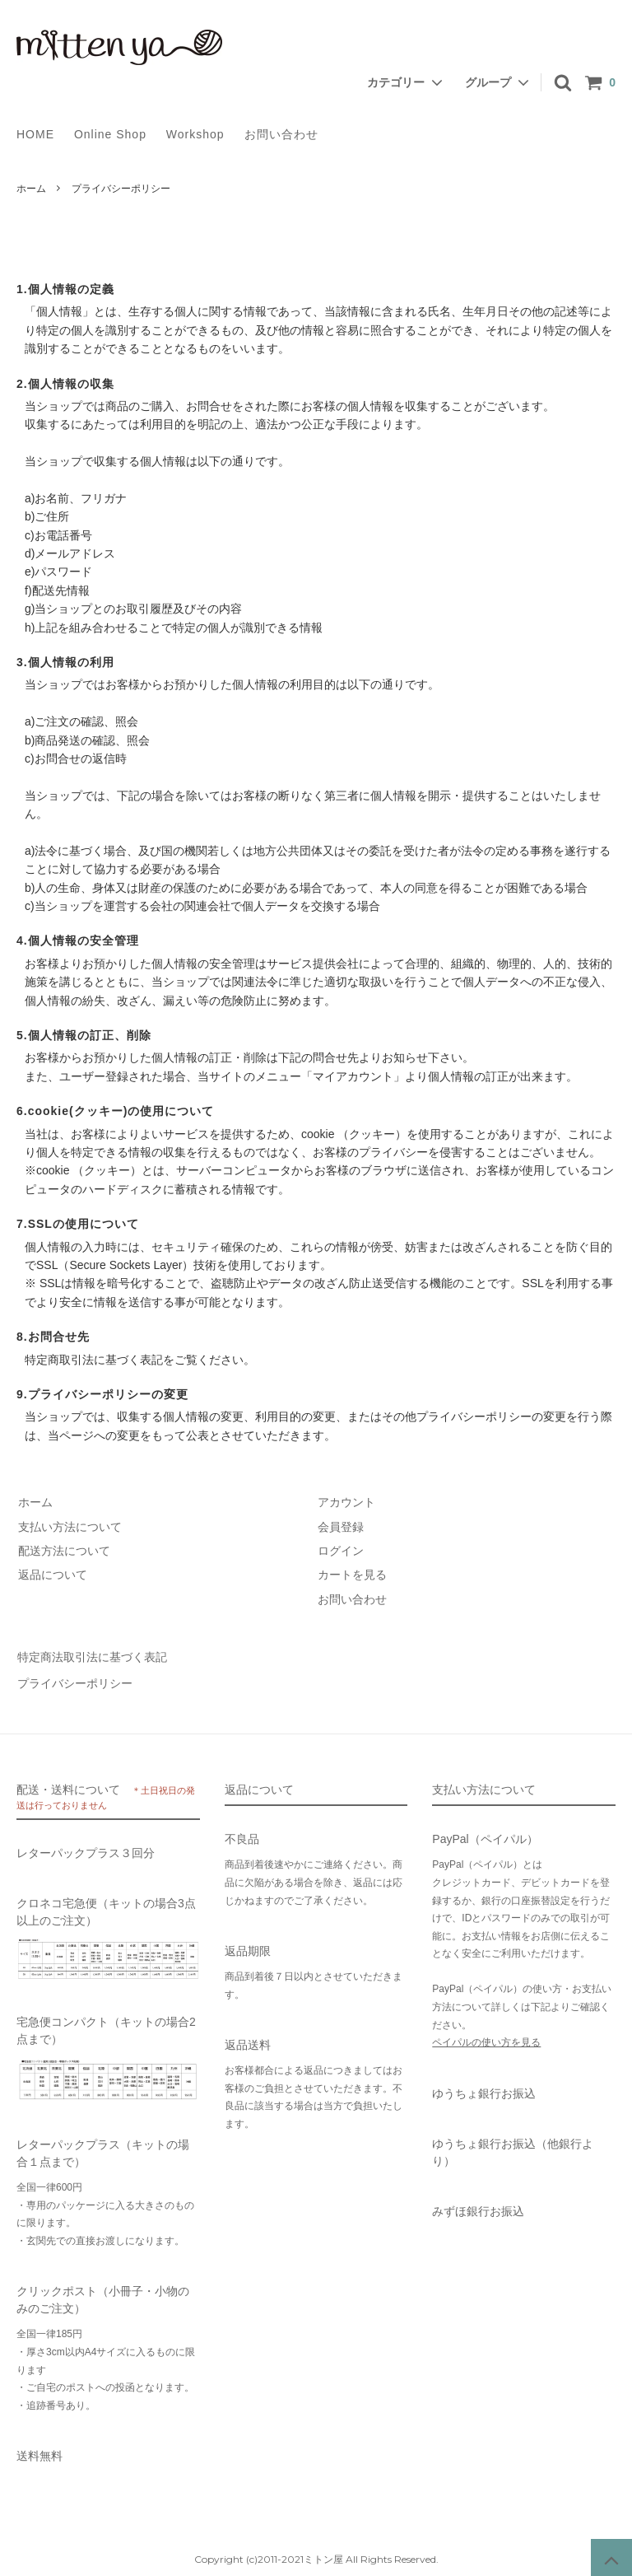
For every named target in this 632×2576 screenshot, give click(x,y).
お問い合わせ (281, 134)
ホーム (31, 188)
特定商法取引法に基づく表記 (91, 1656)
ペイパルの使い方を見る (486, 2038)
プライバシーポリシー (74, 1680)
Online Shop (110, 134)
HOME (35, 134)
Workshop (195, 134)
